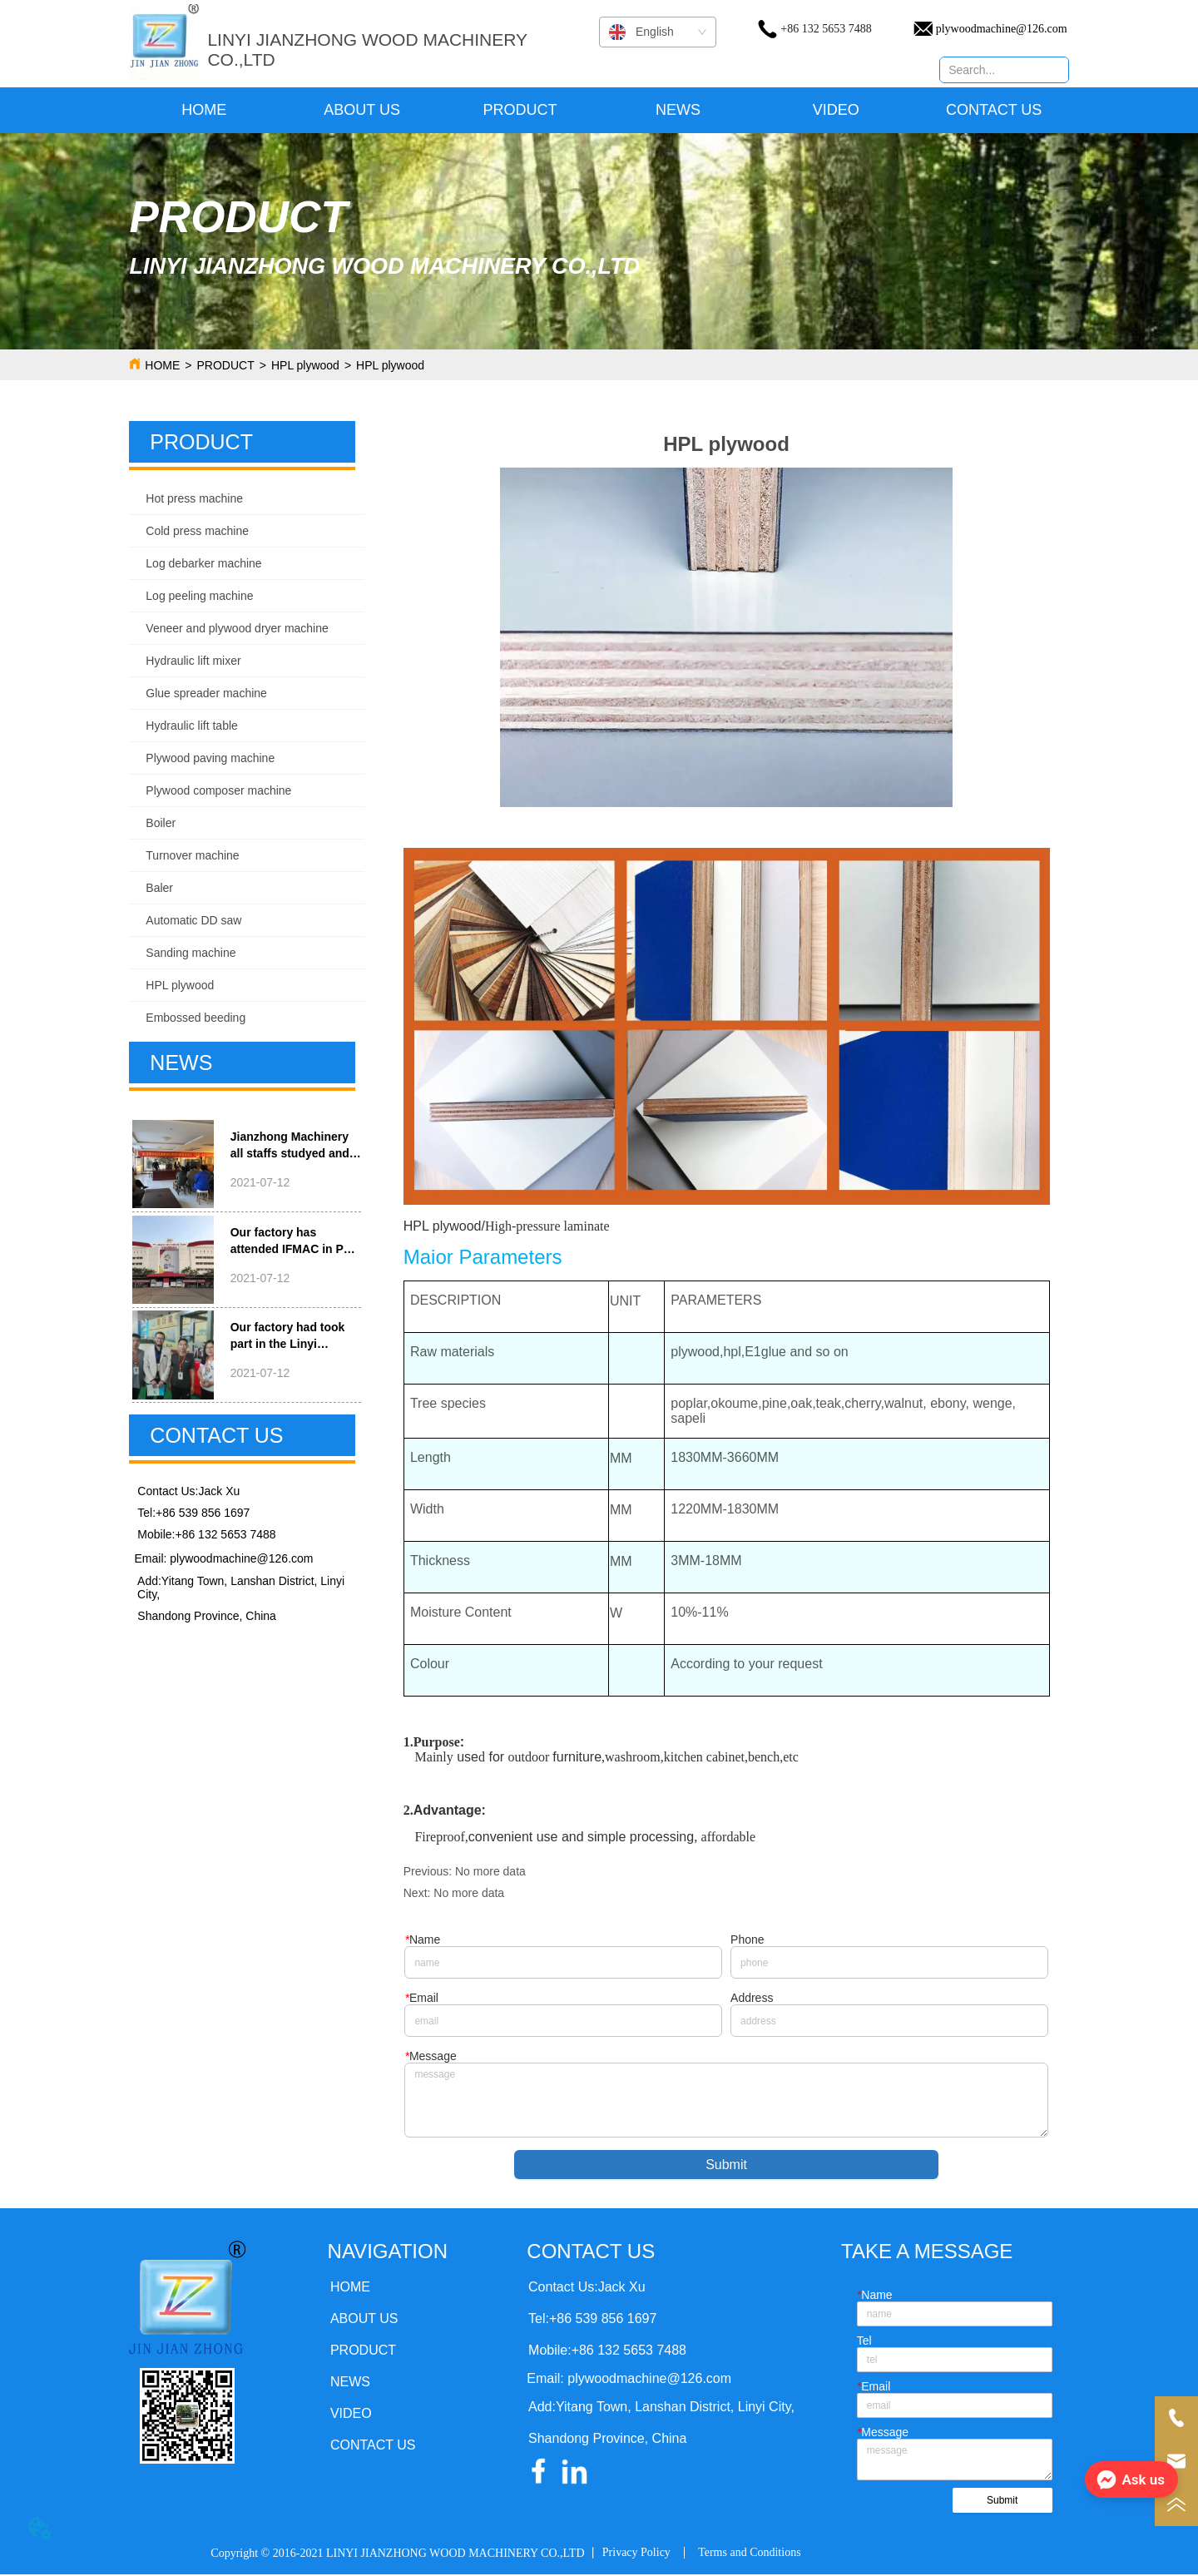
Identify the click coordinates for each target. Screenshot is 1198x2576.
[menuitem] (520, 110)
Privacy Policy (636, 2554)
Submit (726, 2166)
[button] (520, 110)
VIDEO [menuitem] (836, 110)
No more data (490, 1871)
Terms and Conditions (749, 2554)
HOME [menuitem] (203, 110)
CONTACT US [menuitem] (994, 110)
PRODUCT (226, 365)
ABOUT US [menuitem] (362, 110)
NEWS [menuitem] (678, 110)
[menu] (598, 110)
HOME (162, 365)
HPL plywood (305, 365)
